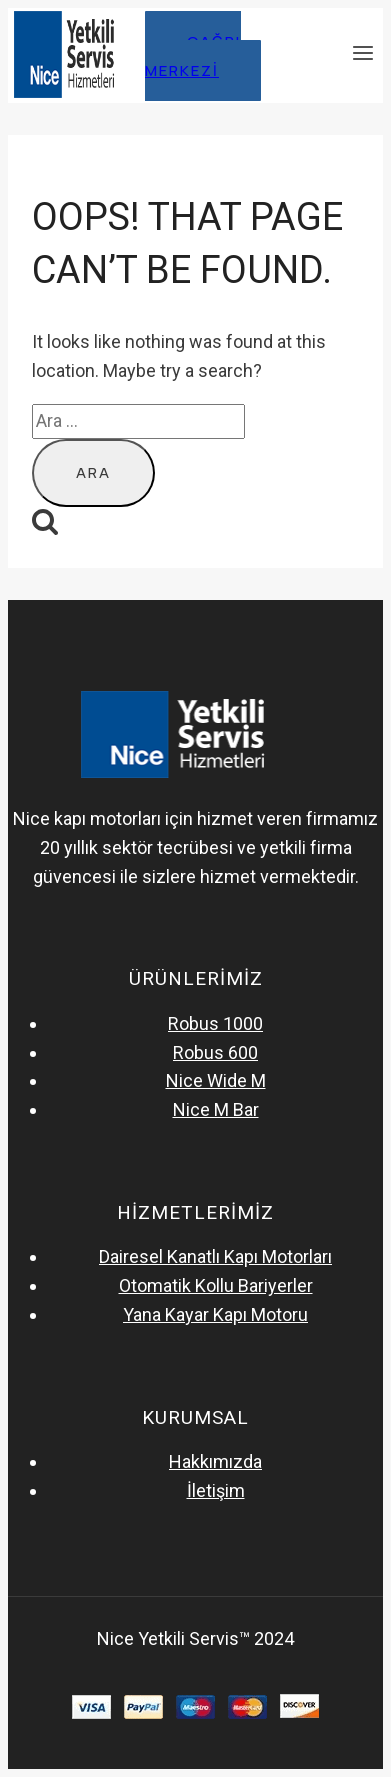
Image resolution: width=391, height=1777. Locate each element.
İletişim (216, 1490)
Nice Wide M (216, 1080)
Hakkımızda (215, 1461)
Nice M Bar (216, 1109)
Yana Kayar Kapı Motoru (215, 1314)
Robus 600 (215, 1052)
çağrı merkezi (193, 56)
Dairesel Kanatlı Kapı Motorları (215, 1256)
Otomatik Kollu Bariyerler (216, 1285)
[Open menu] (362, 55)
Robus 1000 (215, 1023)
